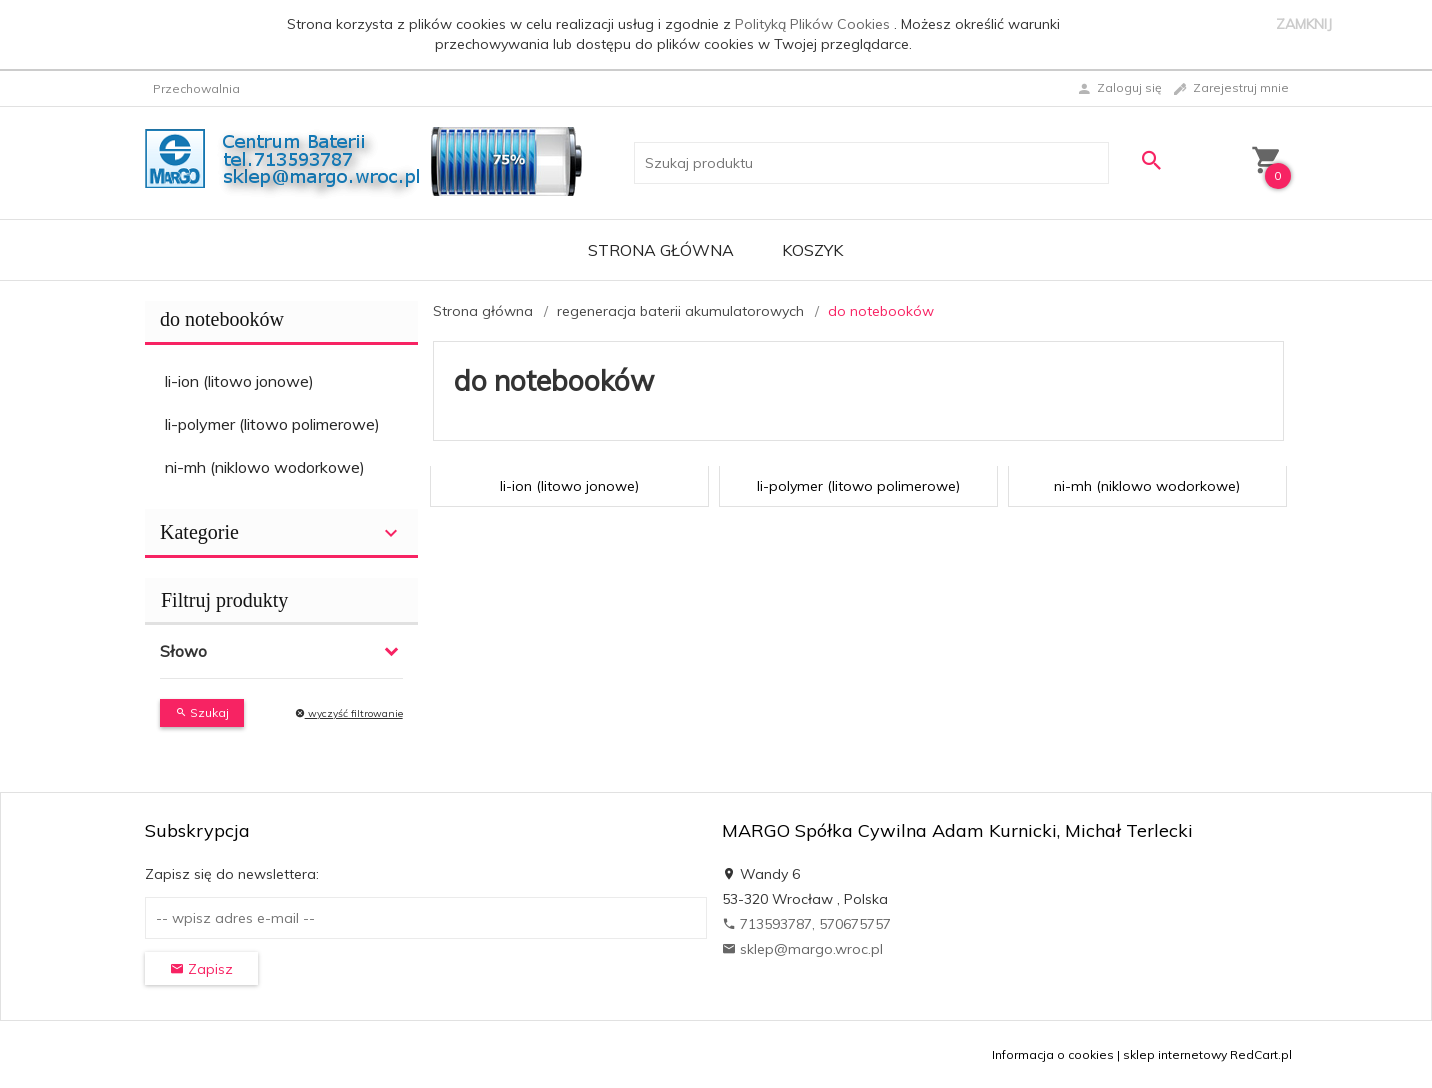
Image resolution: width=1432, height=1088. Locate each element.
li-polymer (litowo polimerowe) (272, 424)
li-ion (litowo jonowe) (239, 381)
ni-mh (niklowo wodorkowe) (265, 467)
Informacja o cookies (1053, 1054)
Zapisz (201, 969)
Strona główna (661, 250)
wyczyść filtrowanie (349, 713)
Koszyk (812, 250)
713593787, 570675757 (806, 924)
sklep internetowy (1175, 1054)
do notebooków (222, 319)
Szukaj (202, 712)
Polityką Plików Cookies (814, 24)
